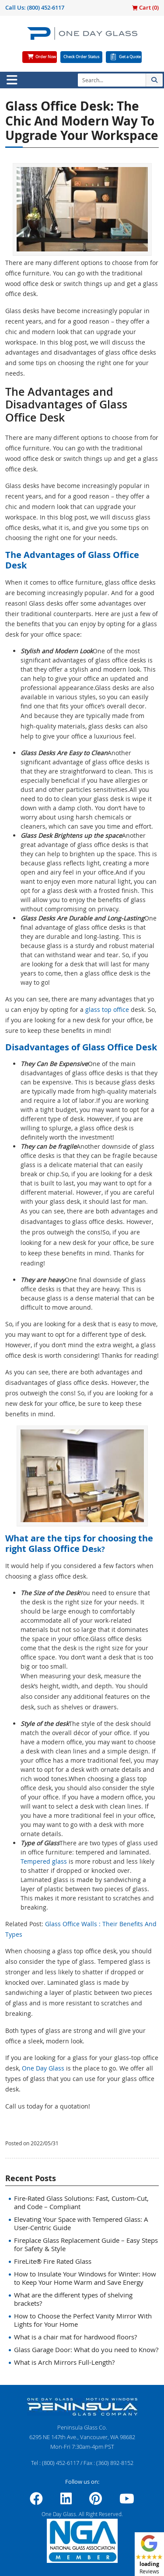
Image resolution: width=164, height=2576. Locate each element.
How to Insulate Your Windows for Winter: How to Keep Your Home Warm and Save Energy (85, 2278)
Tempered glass (44, 1861)
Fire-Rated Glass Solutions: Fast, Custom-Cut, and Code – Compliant (81, 2202)
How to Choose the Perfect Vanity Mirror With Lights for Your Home (83, 2320)
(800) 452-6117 (45, 7)
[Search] (112, 80)
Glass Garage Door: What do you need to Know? (86, 2349)
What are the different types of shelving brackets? (73, 2299)
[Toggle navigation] (12, 80)
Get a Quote (130, 56)
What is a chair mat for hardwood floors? (75, 2336)
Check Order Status (81, 56)
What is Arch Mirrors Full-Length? (64, 2362)
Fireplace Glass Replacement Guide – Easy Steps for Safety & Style (86, 2244)
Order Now (45, 56)
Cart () (145, 7)
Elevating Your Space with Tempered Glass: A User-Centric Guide (81, 2223)
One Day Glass (43, 2068)
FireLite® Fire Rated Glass (52, 2261)
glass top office (107, 1009)
